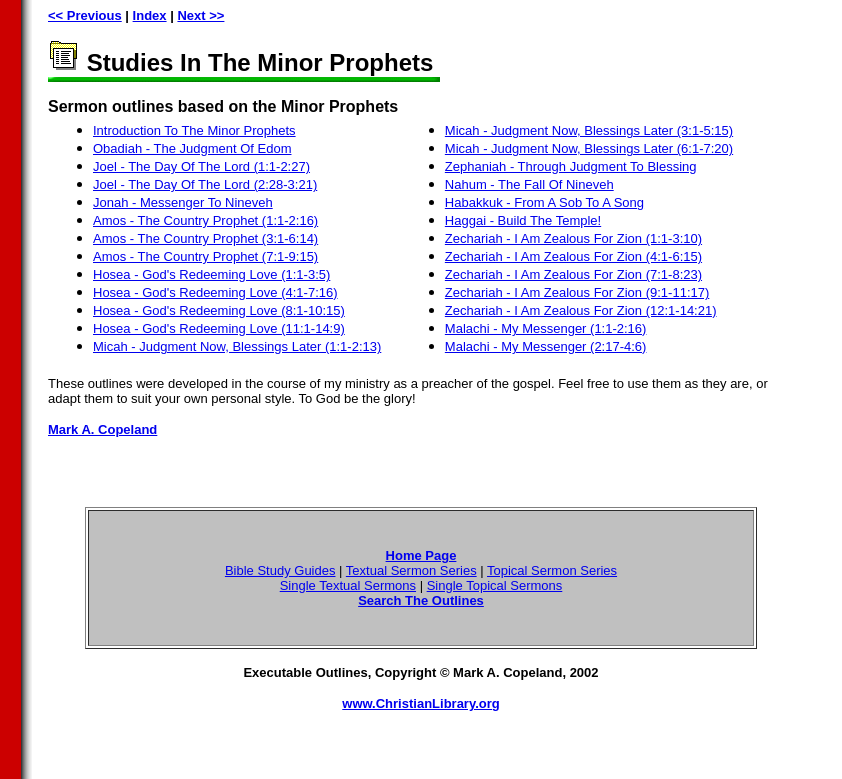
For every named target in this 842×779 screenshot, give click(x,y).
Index (150, 15)
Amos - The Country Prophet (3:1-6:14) (205, 238)
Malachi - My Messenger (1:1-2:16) (546, 328)
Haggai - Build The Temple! (523, 220)
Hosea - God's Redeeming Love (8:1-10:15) (219, 310)
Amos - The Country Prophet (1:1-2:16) (205, 220)
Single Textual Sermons (348, 585)
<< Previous (85, 15)
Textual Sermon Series (411, 570)
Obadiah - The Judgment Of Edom (192, 148)
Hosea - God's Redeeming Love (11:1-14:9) (219, 328)
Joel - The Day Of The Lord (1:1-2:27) (201, 166)
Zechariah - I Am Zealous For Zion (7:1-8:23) (573, 274)
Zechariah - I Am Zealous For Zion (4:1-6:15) (573, 256)
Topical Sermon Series (552, 570)
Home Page (421, 555)
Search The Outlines (421, 600)
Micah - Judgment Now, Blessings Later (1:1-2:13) (237, 346)
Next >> (200, 15)
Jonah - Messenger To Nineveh (183, 202)
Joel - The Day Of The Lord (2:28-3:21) (205, 184)
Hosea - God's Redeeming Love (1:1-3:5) (211, 274)
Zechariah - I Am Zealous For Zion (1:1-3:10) (573, 238)
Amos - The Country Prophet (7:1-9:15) (205, 256)
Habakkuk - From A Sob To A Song (544, 202)
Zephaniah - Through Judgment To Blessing (571, 166)
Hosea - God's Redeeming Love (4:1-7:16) (215, 292)
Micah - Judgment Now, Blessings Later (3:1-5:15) (589, 130)
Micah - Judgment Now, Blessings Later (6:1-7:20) (589, 148)
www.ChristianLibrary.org (420, 703)
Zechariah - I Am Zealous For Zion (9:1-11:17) (577, 292)
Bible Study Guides (280, 570)
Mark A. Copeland (102, 429)
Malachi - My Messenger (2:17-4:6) (546, 346)
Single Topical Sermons (495, 585)
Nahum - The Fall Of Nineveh (529, 184)
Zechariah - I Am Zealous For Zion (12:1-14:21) (581, 310)
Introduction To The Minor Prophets (194, 130)
